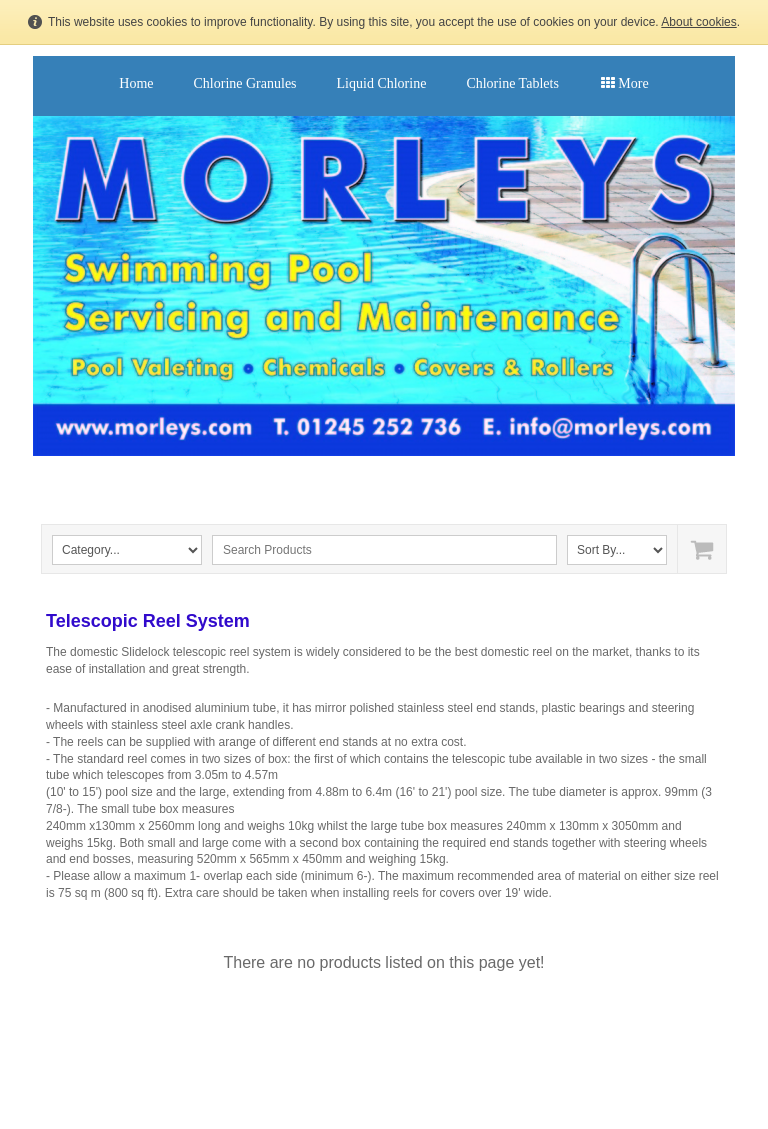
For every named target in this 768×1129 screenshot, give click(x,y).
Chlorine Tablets (512, 83)
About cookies (698, 22)
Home (136, 83)
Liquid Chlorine (382, 83)
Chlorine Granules (245, 83)
